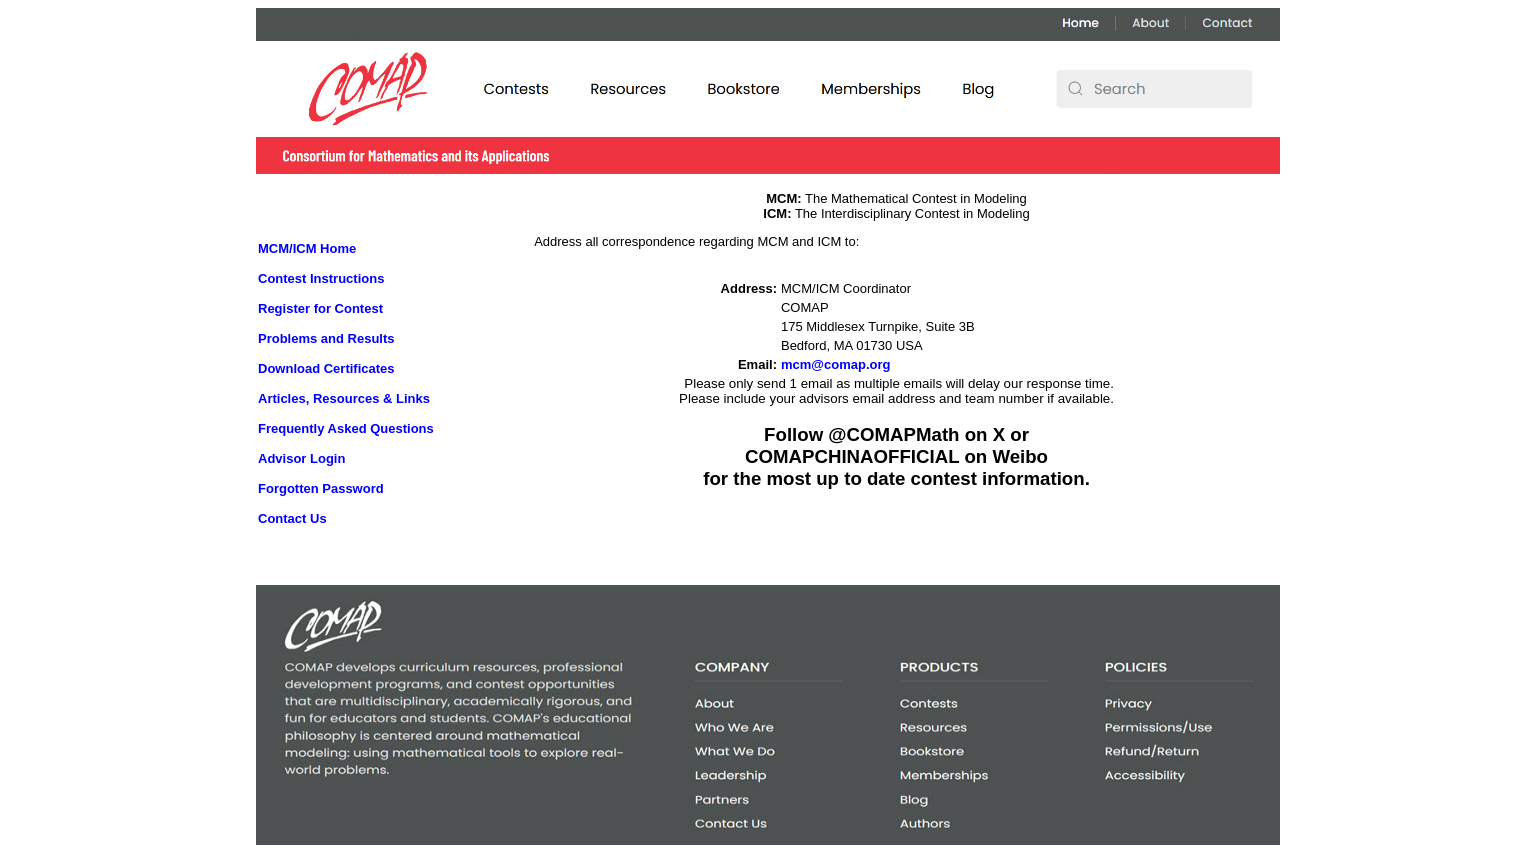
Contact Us (292, 518)
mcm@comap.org (835, 364)
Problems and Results (326, 338)
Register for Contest (320, 308)
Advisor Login (301, 458)
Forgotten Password (321, 488)
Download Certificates (326, 368)
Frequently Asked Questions (346, 428)
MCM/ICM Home (307, 248)
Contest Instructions (321, 278)
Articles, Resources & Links (344, 398)
